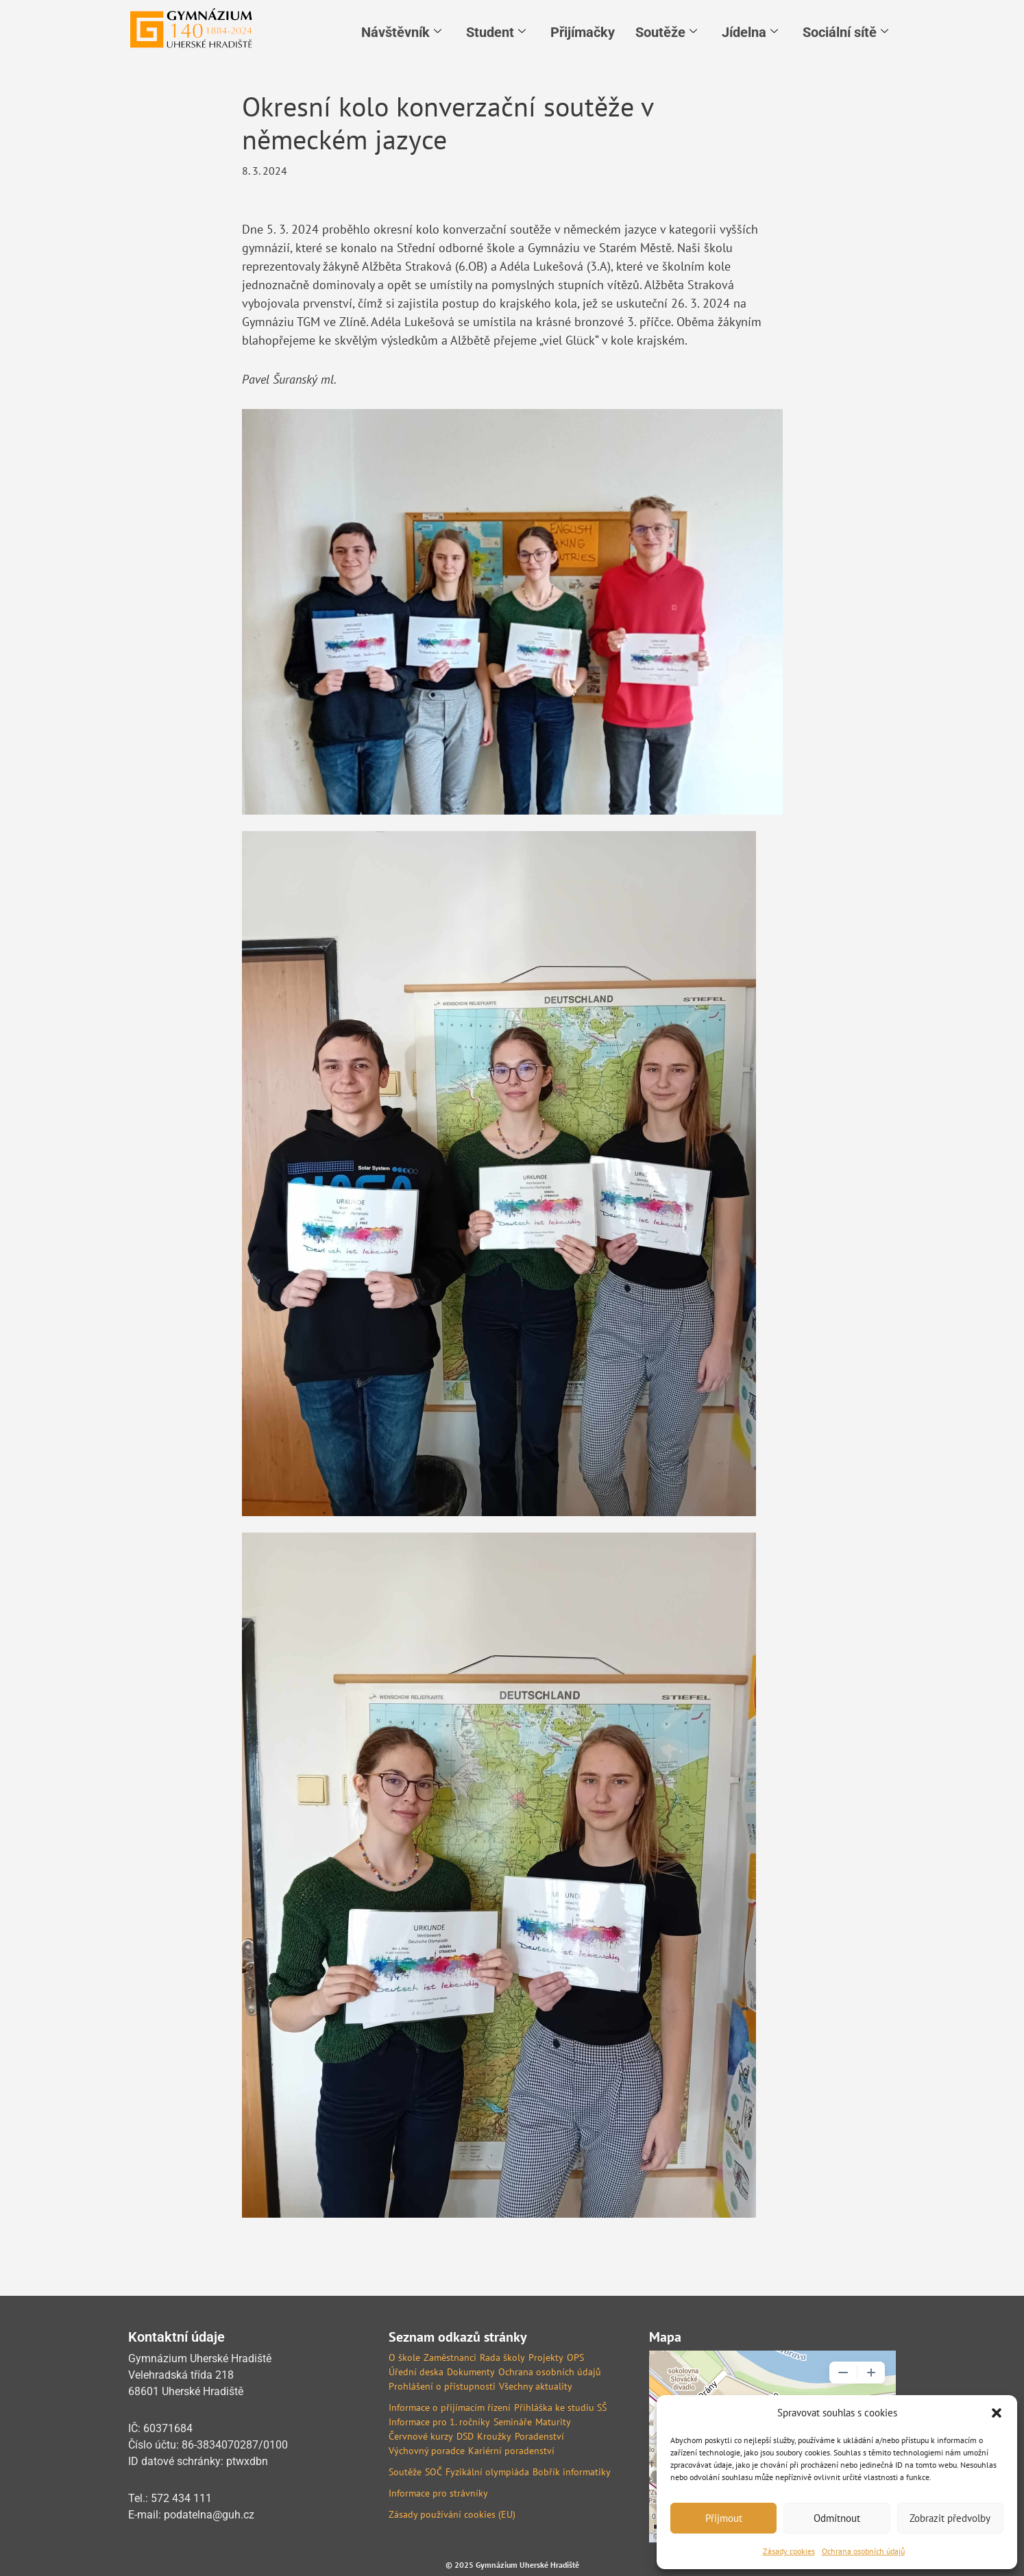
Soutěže (666, 32)
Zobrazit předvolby (950, 2518)
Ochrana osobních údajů (863, 2551)
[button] (996, 2413)
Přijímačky (582, 32)
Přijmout (723, 2518)
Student (496, 32)
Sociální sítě (845, 32)
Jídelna (750, 32)
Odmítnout (837, 2518)
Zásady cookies (789, 2551)
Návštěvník (401, 32)
